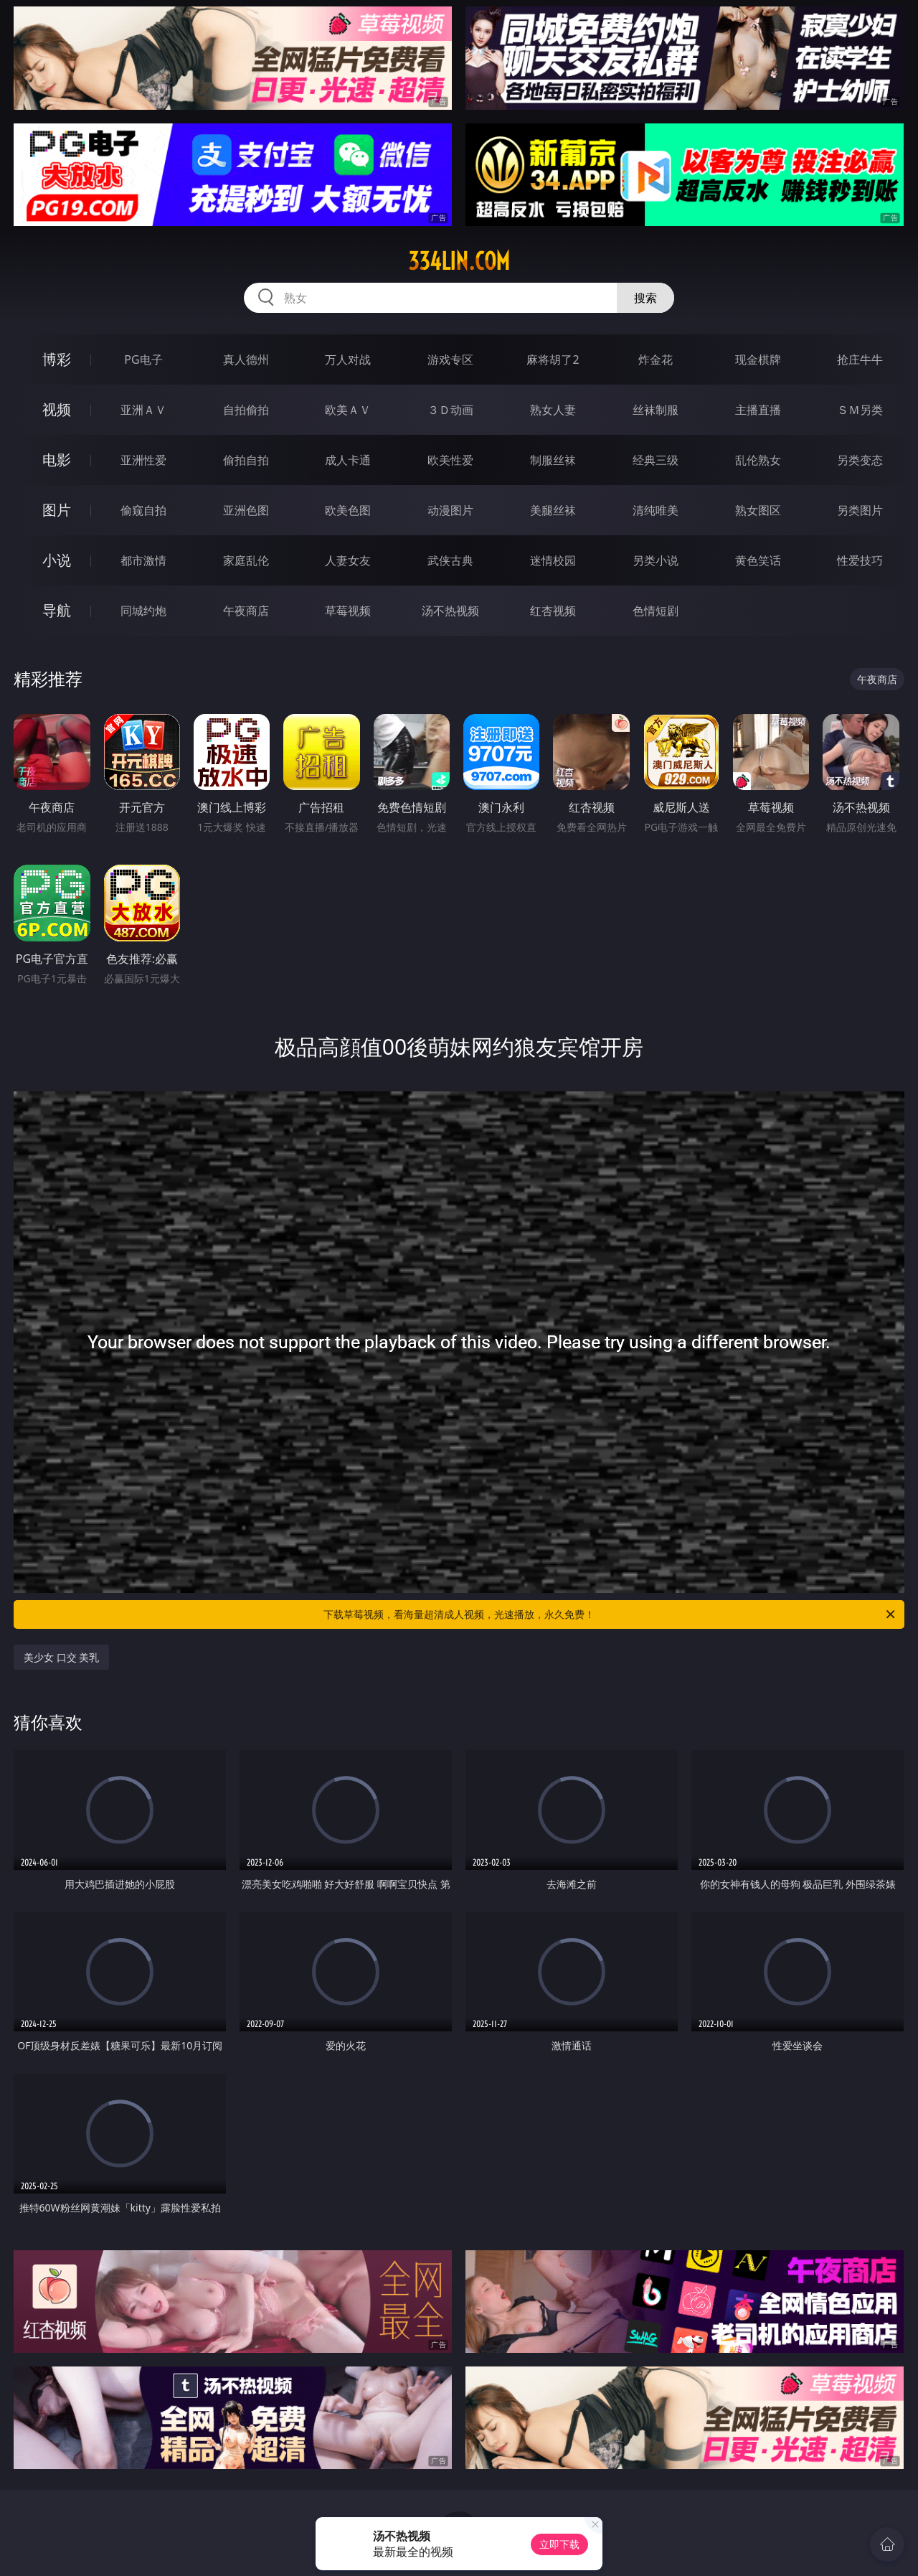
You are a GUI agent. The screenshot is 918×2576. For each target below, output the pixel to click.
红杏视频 (553, 611)
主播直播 (758, 410)
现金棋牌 (758, 359)
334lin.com (459, 261)
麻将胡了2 (552, 359)
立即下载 (559, 2544)
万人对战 (348, 359)
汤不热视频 (450, 611)
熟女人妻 (553, 410)
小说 (56, 560)
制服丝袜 (553, 460)
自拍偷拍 (246, 410)
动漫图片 (450, 510)
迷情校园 (553, 560)
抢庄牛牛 (860, 359)
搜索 (645, 298)
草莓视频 (348, 611)
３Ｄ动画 (450, 410)
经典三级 (655, 460)
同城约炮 (143, 611)
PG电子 (143, 359)
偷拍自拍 (246, 460)
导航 (56, 610)
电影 (56, 459)
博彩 (56, 359)
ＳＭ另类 (860, 410)
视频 (56, 409)
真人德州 (246, 359)
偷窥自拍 (143, 510)
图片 (56, 510)
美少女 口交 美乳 (61, 1657)
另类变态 (860, 460)
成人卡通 (348, 460)
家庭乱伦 (246, 560)
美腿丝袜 (553, 510)
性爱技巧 (860, 560)
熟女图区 (758, 510)
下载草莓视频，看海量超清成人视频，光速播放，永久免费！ (610, 1614)
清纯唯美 (655, 510)
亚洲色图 (246, 510)
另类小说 (655, 560)
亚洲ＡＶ (143, 410)
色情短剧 (655, 611)
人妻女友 (348, 560)
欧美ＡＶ (348, 410)
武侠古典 (450, 560)
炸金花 (655, 359)
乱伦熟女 (758, 460)
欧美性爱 (450, 460)
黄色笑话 (758, 560)
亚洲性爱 (143, 460)
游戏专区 (450, 359)
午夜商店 (246, 611)
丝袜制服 (655, 410)
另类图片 (860, 510)
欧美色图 (348, 510)
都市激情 (143, 560)
